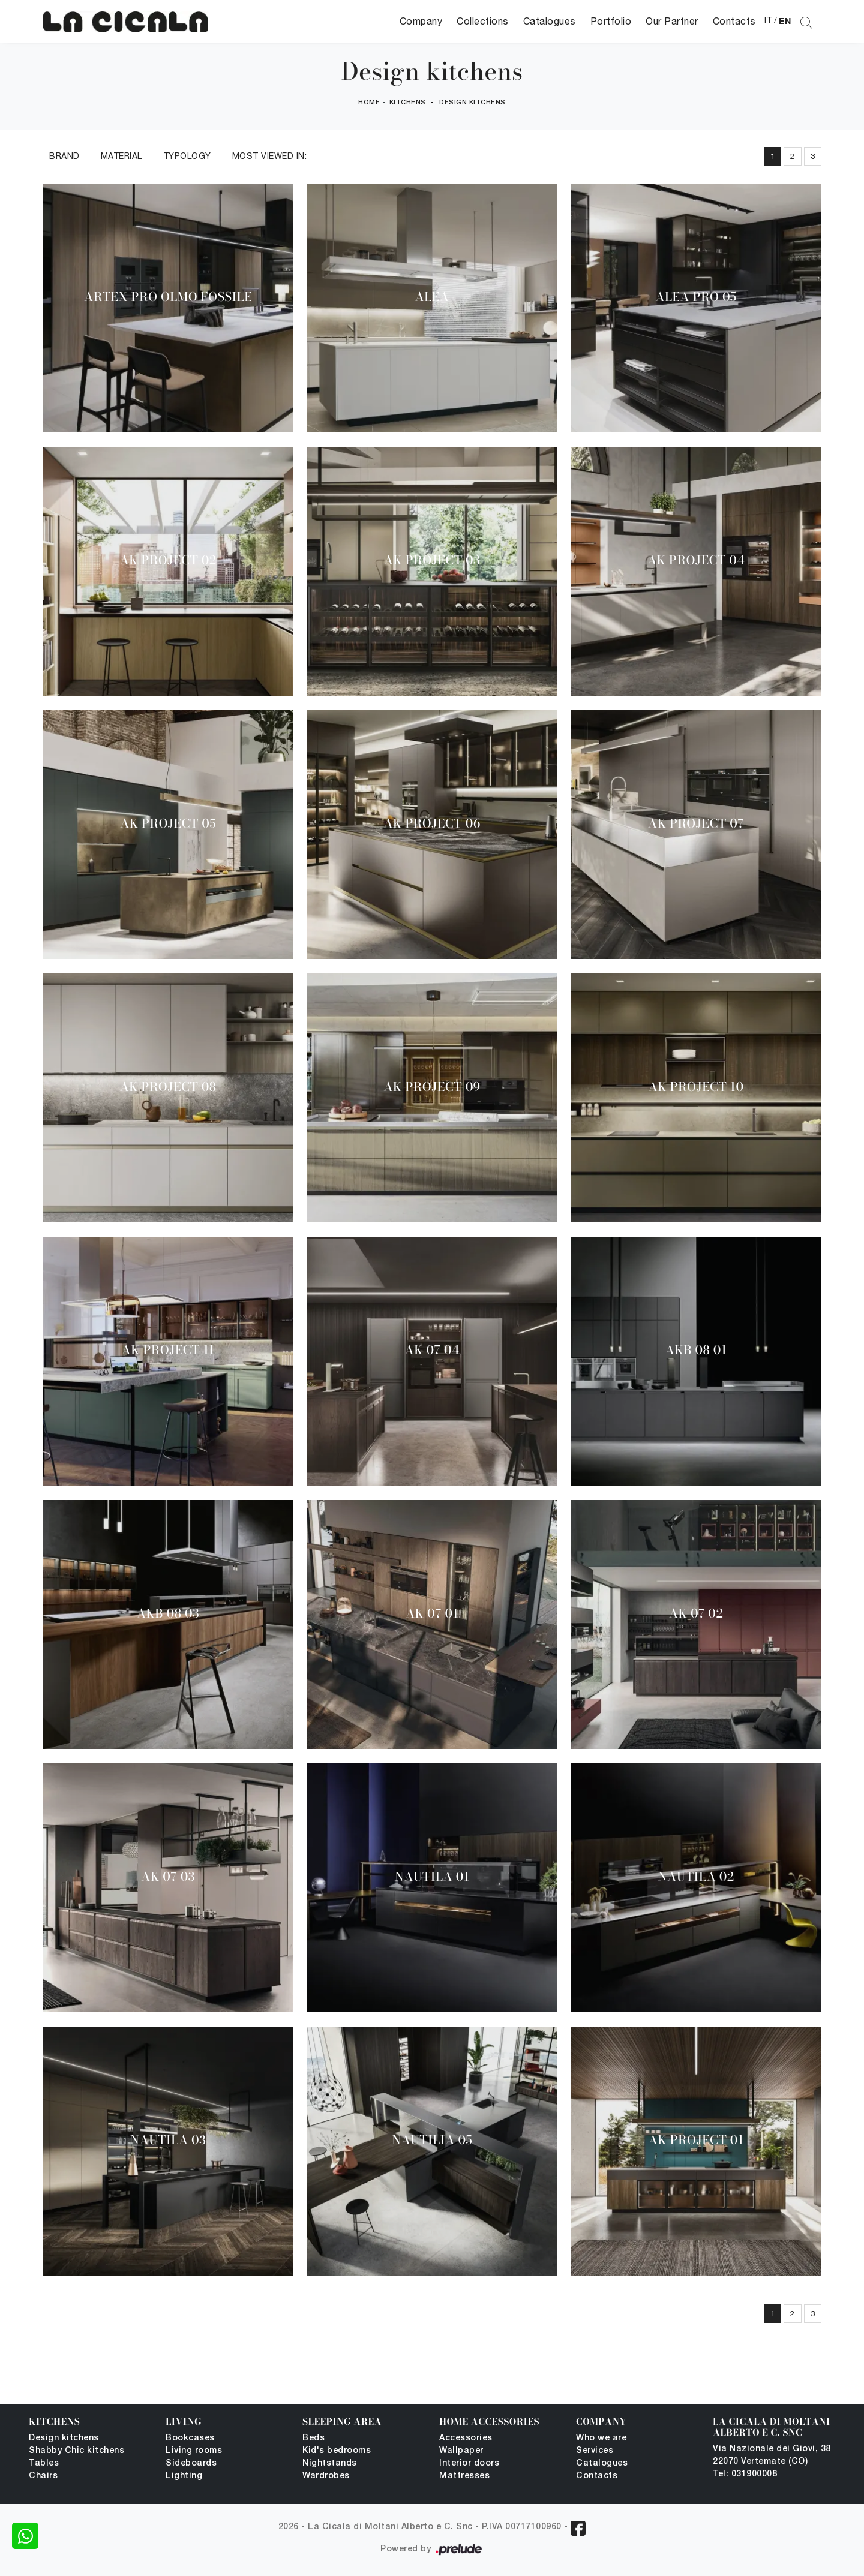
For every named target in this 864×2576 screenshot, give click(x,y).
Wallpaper (461, 2451)
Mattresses (464, 2476)
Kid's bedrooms (336, 2451)
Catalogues (549, 21)
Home (369, 103)
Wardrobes (326, 2476)
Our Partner (672, 21)
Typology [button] (187, 156)
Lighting (184, 2476)
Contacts (734, 21)
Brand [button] (64, 156)
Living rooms (194, 2451)
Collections (483, 21)
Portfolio (611, 21)
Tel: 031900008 (745, 2474)
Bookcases (190, 2438)
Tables (44, 2463)
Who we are (601, 2438)
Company (421, 21)
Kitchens (407, 103)
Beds (313, 2438)
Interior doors (469, 2463)
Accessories (466, 2438)
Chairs (43, 2476)
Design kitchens (472, 103)
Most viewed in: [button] (269, 156)
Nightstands (329, 2463)
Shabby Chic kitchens (76, 2451)
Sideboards (191, 2463)
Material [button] (121, 156)
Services (594, 2451)
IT (768, 20)
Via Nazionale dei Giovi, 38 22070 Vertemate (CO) (772, 2455)
